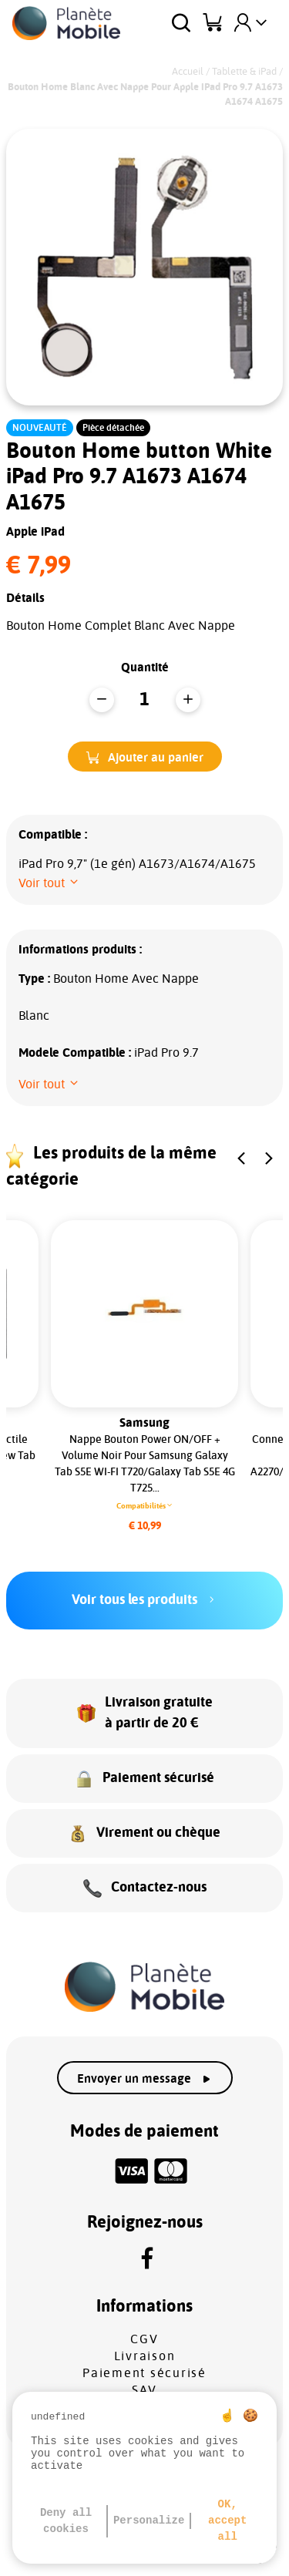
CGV (144, 2339)
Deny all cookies (66, 2521)
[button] (145, 757)
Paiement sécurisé (144, 2373)
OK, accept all (227, 2520)
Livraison (145, 2356)
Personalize (148, 2520)
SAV (144, 2390)
